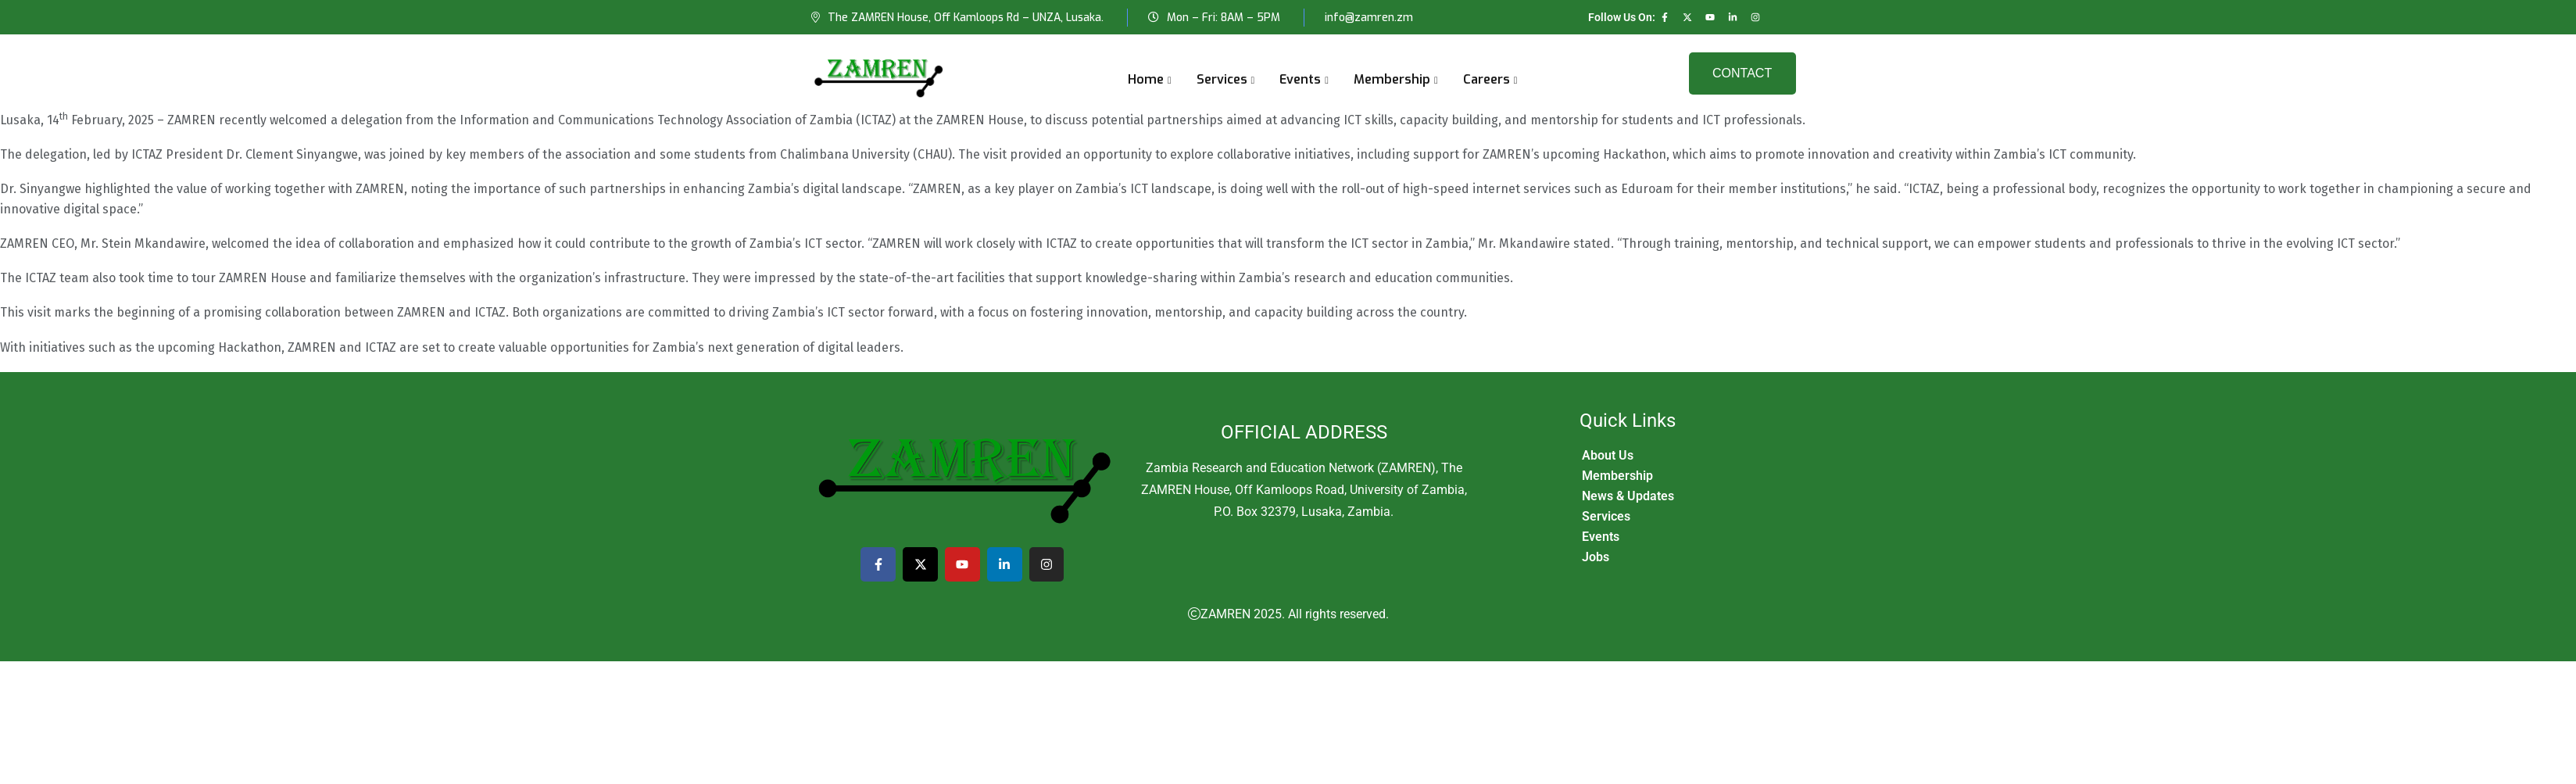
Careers (1486, 79)
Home (1146, 79)
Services (1222, 79)
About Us (1607, 455)
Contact (1742, 73)
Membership (1392, 79)
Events (1300, 79)
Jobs (1595, 557)
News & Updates (1628, 496)
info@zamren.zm (1369, 17)
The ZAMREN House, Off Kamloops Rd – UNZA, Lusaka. (966, 17)
